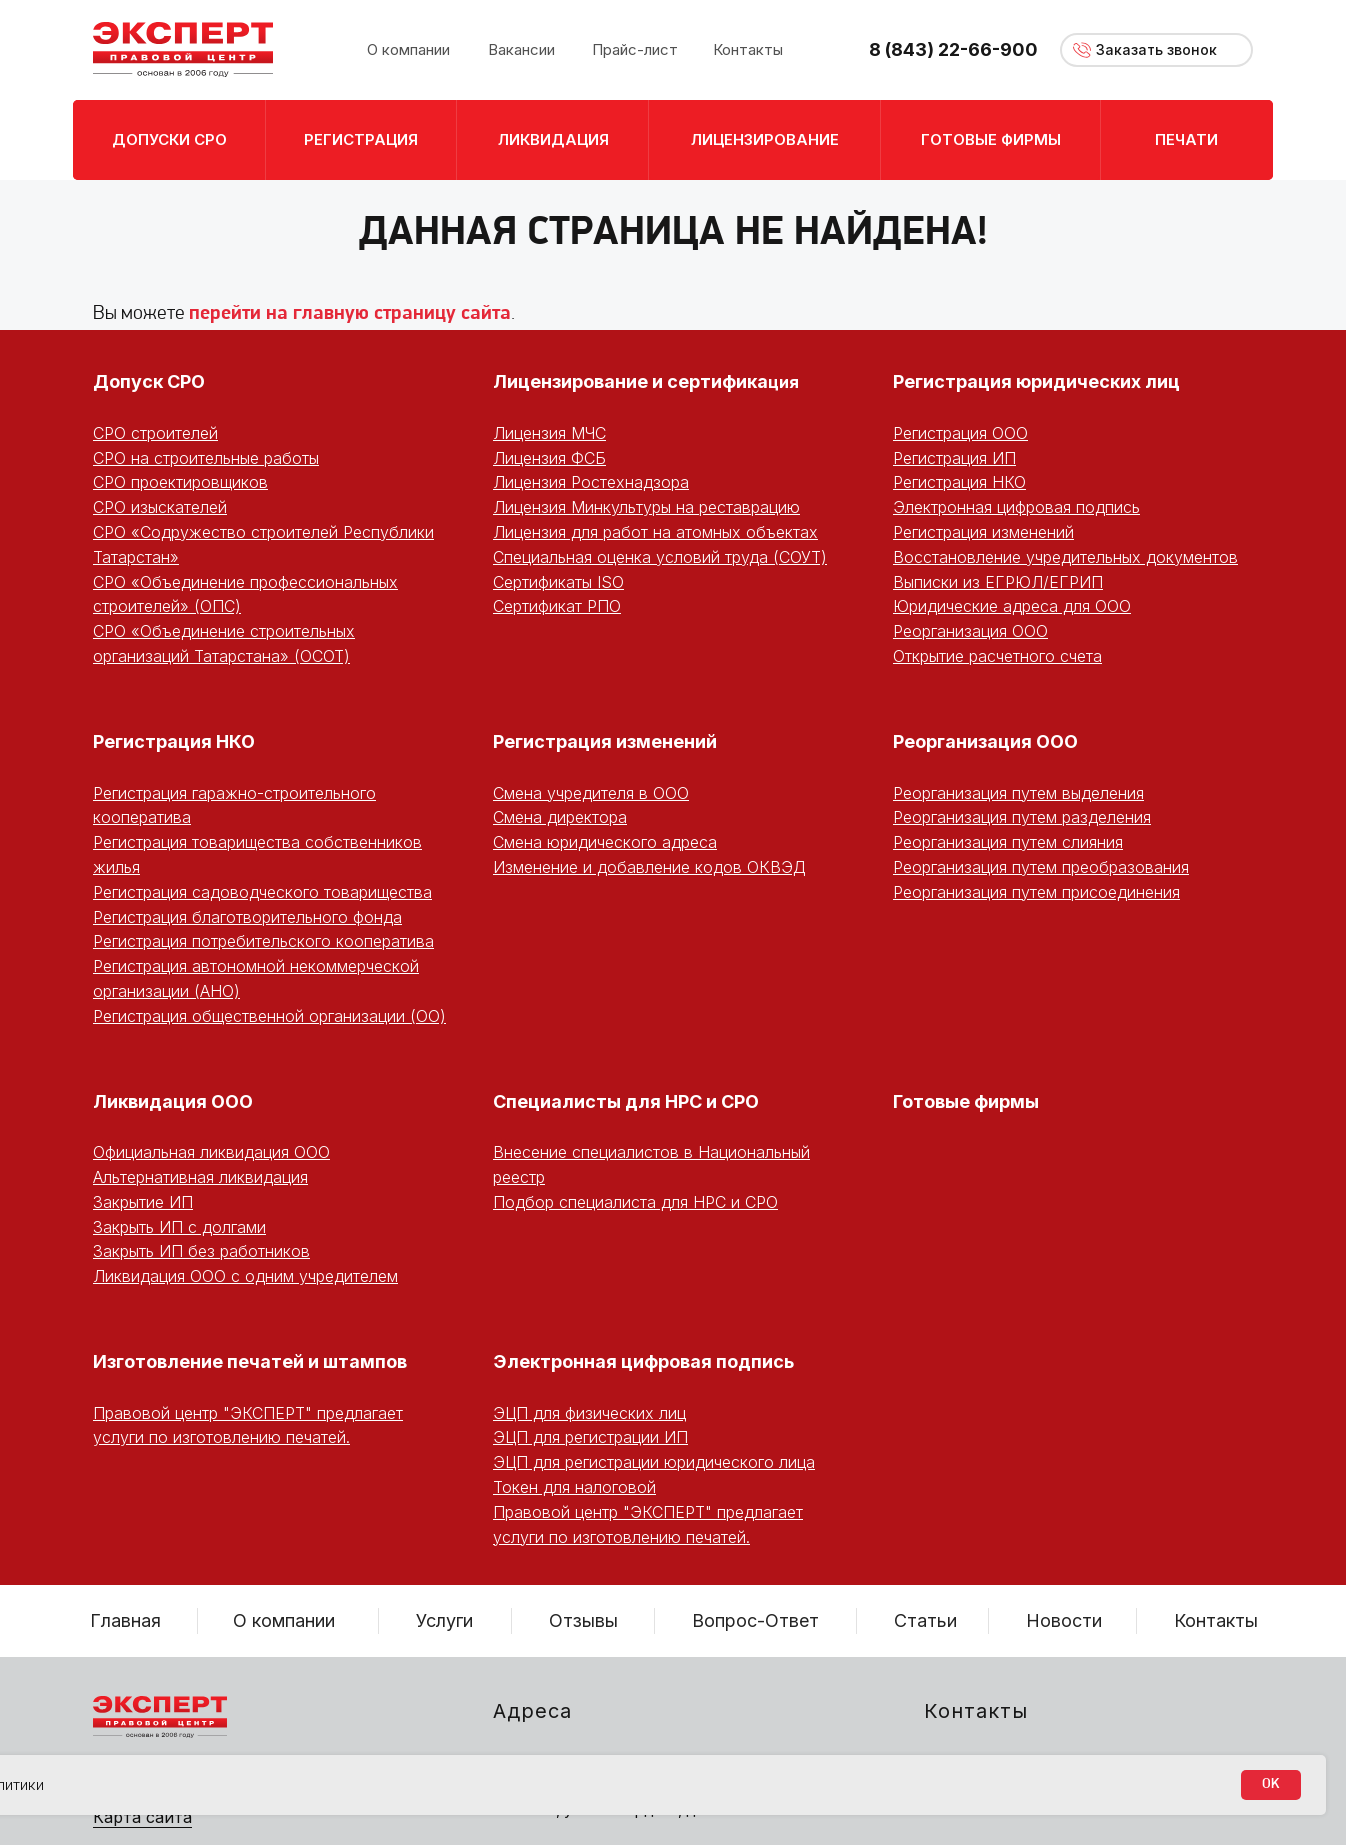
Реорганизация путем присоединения (1036, 892)
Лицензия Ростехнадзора (591, 482)
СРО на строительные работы (206, 458)
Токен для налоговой (574, 1487)
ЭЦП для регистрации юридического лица (654, 1462)
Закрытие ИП (143, 1202)
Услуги (444, 1620)
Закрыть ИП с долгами (179, 1227)
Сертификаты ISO (558, 582)
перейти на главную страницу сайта (350, 314)
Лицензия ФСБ (549, 458)
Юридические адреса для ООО (1012, 606)
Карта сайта (142, 1817)
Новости (1064, 1620)
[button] (1156, 50)
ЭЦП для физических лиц (589, 1413)
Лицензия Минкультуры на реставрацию (646, 507)
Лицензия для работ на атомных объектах (655, 532)
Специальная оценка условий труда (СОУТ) (660, 557)
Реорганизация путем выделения (1018, 793)
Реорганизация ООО (970, 631)
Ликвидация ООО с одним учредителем (245, 1276)
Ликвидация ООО (173, 1101)
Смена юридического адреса (605, 842)
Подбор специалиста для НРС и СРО (635, 1202)
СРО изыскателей (160, 507)
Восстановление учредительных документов (1065, 557)
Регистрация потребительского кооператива (263, 941)
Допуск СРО (149, 381)
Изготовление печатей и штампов (250, 1361)
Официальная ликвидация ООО (211, 1152)
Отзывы (583, 1620)
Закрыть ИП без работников (201, 1251)
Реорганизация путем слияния (1008, 842)
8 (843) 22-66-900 (953, 49)
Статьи (925, 1620)
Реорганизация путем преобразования (1041, 867)
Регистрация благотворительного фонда (247, 917)
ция (783, 382)
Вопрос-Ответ (755, 1620)
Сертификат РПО (557, 606)
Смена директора (560, 817)
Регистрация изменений (983, 532)
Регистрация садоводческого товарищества (262, 892)
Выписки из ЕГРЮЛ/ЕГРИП (998, 582)
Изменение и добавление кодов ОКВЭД (649, 867)
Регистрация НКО (959, 482)
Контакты (1216, 1620)
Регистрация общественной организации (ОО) (269, 1016)
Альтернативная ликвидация (200, 1177)
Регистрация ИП (954, 458)
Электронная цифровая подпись (1016, 507)
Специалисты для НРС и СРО (626, 1101)
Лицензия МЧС (549, 433)
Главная (125, 1620)
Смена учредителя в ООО (591, 793)
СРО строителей (155, 433)
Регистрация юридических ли (1030, 381)
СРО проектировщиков (180, 482)
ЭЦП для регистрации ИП (590, 1437)
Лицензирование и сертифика (630, 381)
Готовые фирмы (966, 1101)
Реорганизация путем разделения (1022, 817)
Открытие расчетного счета (997, 656)
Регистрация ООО (960, 433)
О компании (284, 1620)
